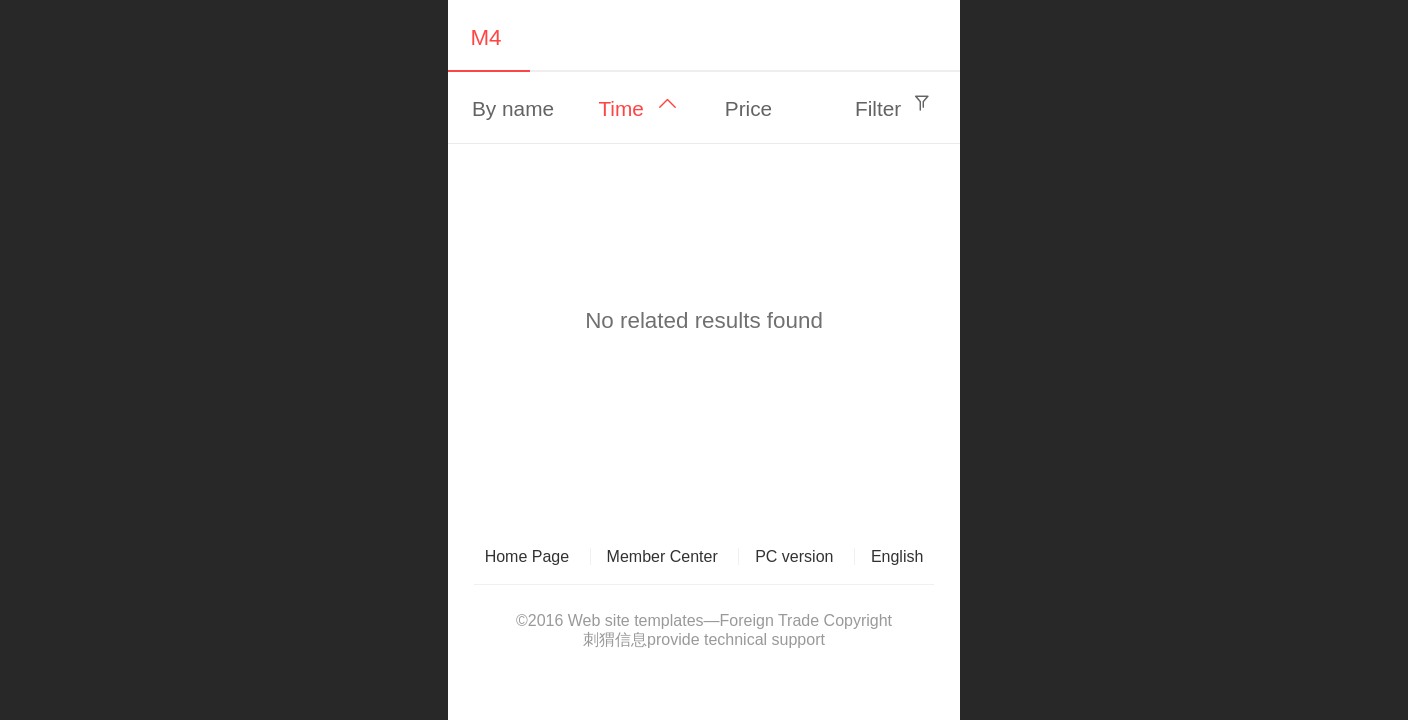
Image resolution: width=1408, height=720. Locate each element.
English (897, 556)
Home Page (527, 556)
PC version (794, 556)
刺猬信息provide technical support (704, 639)
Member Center (662, 556)
